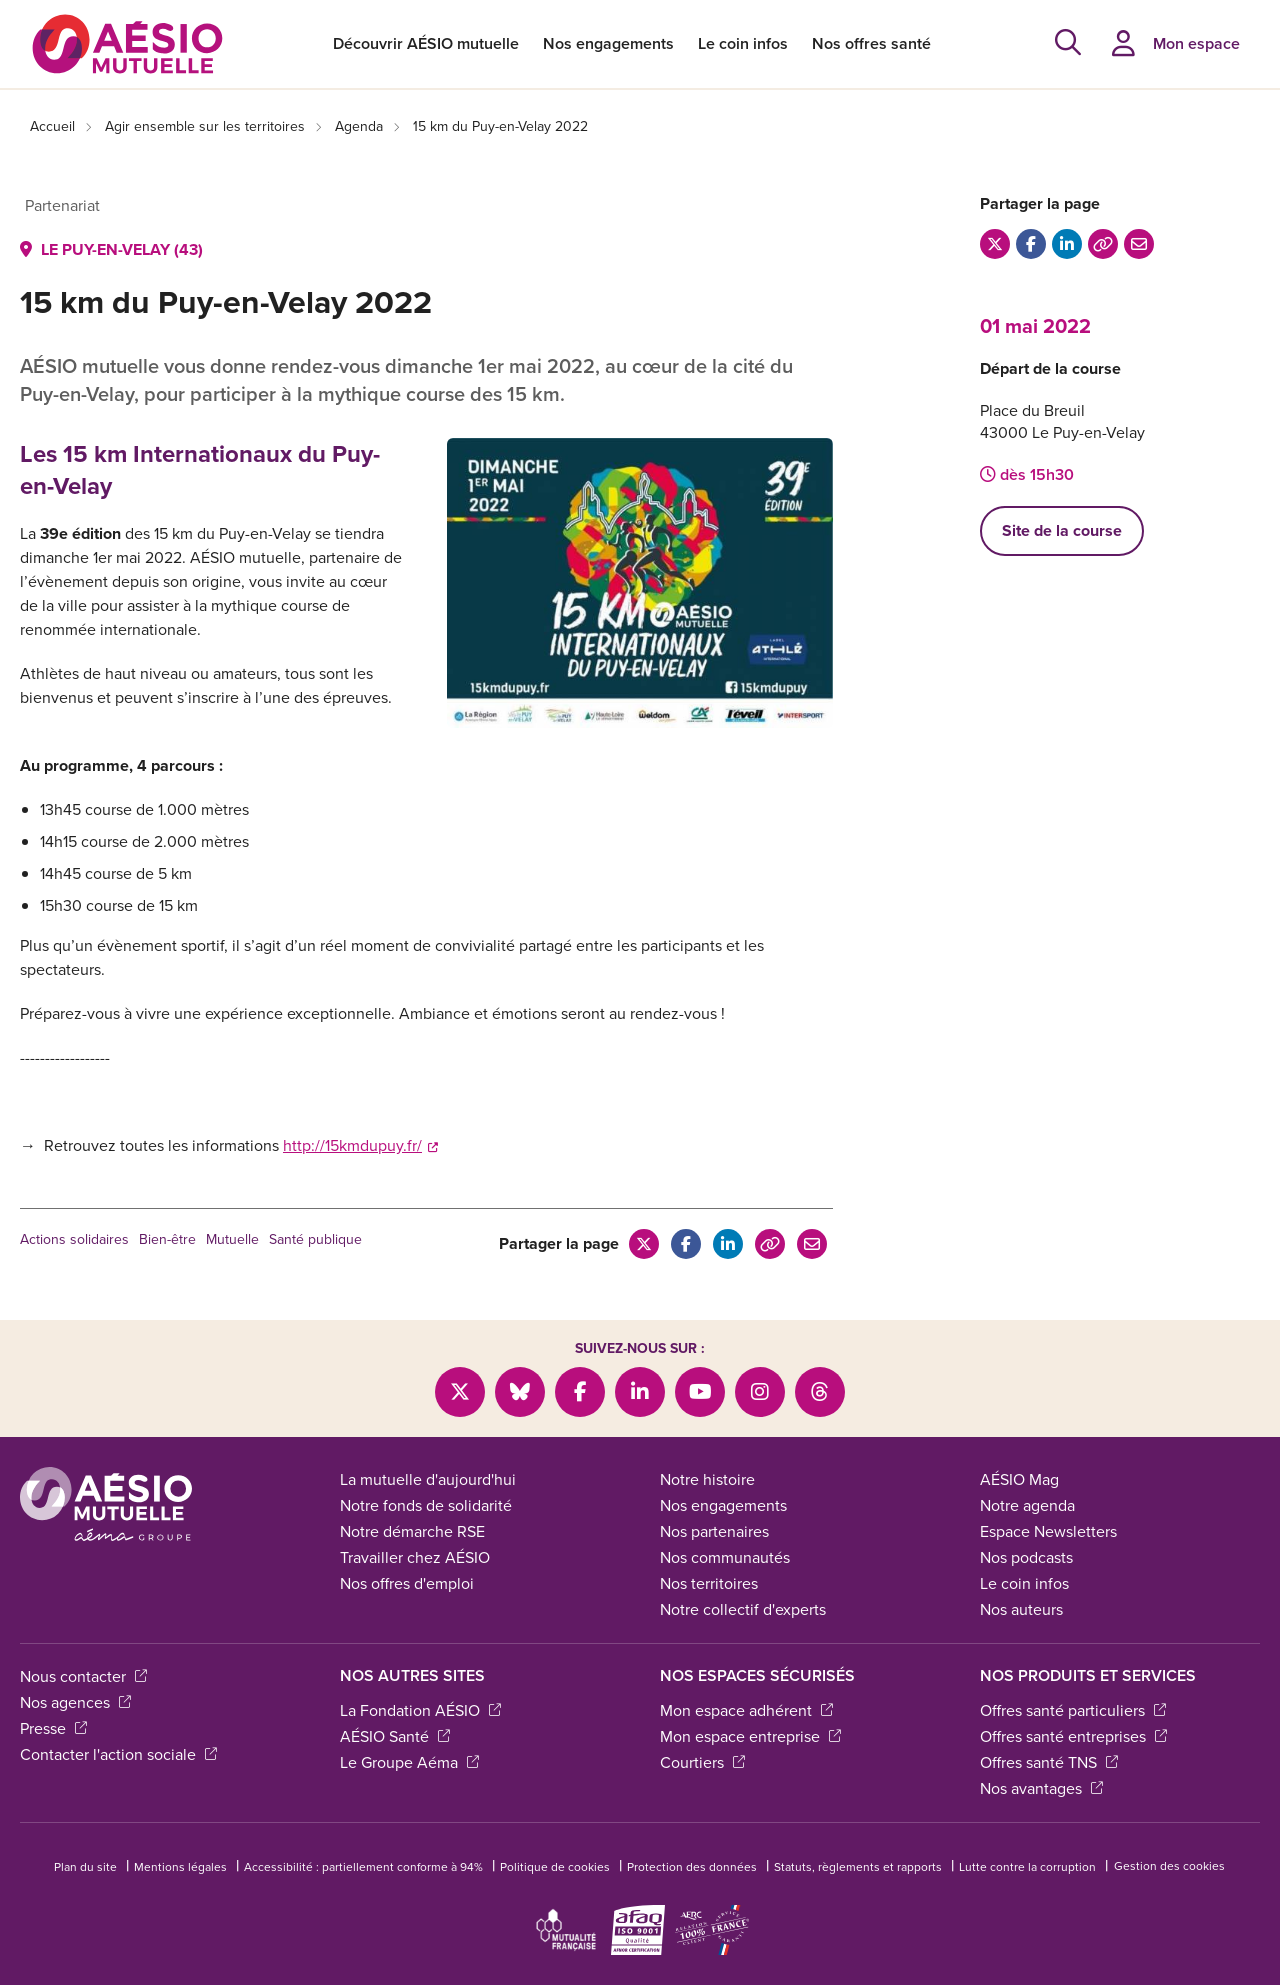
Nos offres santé (871, 43)
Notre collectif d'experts (743, 1609)
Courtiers (702, 1762)
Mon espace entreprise (750, 1736)
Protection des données (692, 1867)
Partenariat (62, 205)
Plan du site (85, 1867)
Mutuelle (232, 1239)
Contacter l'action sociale (118, 1754)
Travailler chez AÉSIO (415, 1557)
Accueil (52, 126)
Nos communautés (725, 1557)
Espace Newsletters (1048, 1531)
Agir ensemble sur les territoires (205, 126)
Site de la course (1062, 530)
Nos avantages (1041, 1788)
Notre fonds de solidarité (426, 1505)
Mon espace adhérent (746, 1710)
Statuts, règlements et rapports (858, 1867)
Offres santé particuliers (1073, 1710)
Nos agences (75, 1702)
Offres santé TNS (1049, 1762)
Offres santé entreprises (1073, 1736)
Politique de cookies (555, 1867)
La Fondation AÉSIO (420, 1710)
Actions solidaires (74, 1239)
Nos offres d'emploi (407, 1583)
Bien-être (167, 1239)
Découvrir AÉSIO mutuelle (426, 43)
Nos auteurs (1021, 1609)
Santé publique (315, 1239)
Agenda (359, 126)
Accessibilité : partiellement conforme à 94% (363, 1867)
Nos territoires (709, 1583)
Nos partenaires (714, 1531)
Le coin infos (743, 43)
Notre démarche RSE (412, 1531)
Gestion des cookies (1169, 1866)
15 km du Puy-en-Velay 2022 (500, 126)
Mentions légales (180, 1867)
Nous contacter (83, 1676)
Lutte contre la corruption (1027, 1867)
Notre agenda (1027, 1505)
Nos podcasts (1026, 1557)
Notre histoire (707, 1479)
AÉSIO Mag (1019, 1479)
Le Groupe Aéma (409, 1762)
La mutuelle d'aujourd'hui (428, 1479)
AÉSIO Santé (395, 1736)
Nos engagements (608, 43)
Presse (53, 1728)
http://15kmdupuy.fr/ (360, 1145)
